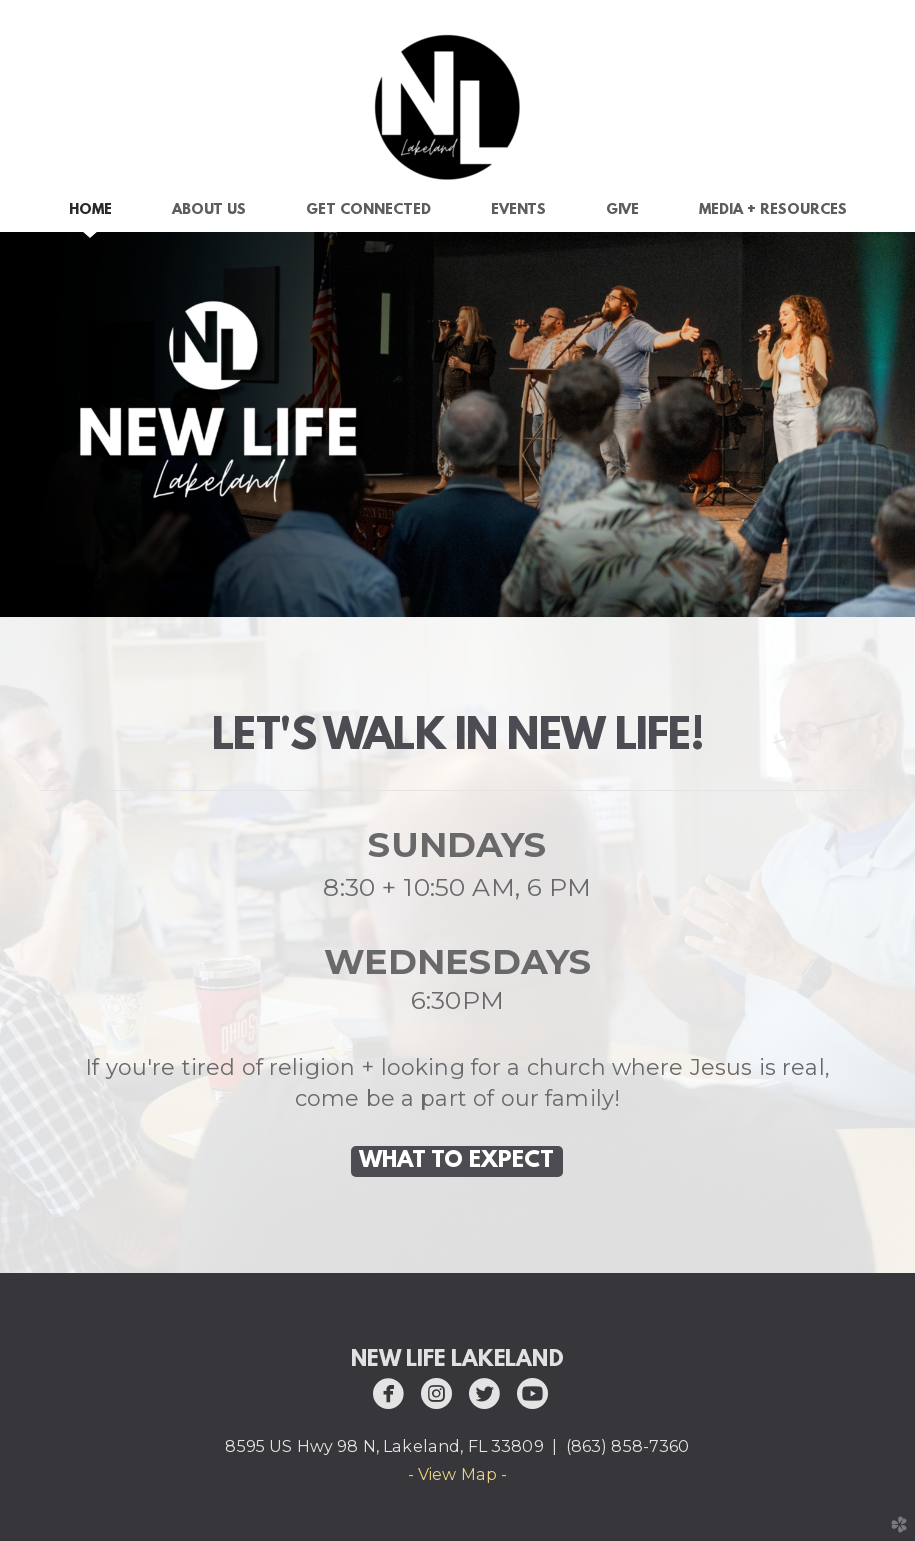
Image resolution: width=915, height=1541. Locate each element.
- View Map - (458, 1474)
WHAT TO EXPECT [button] (456, 1161)
